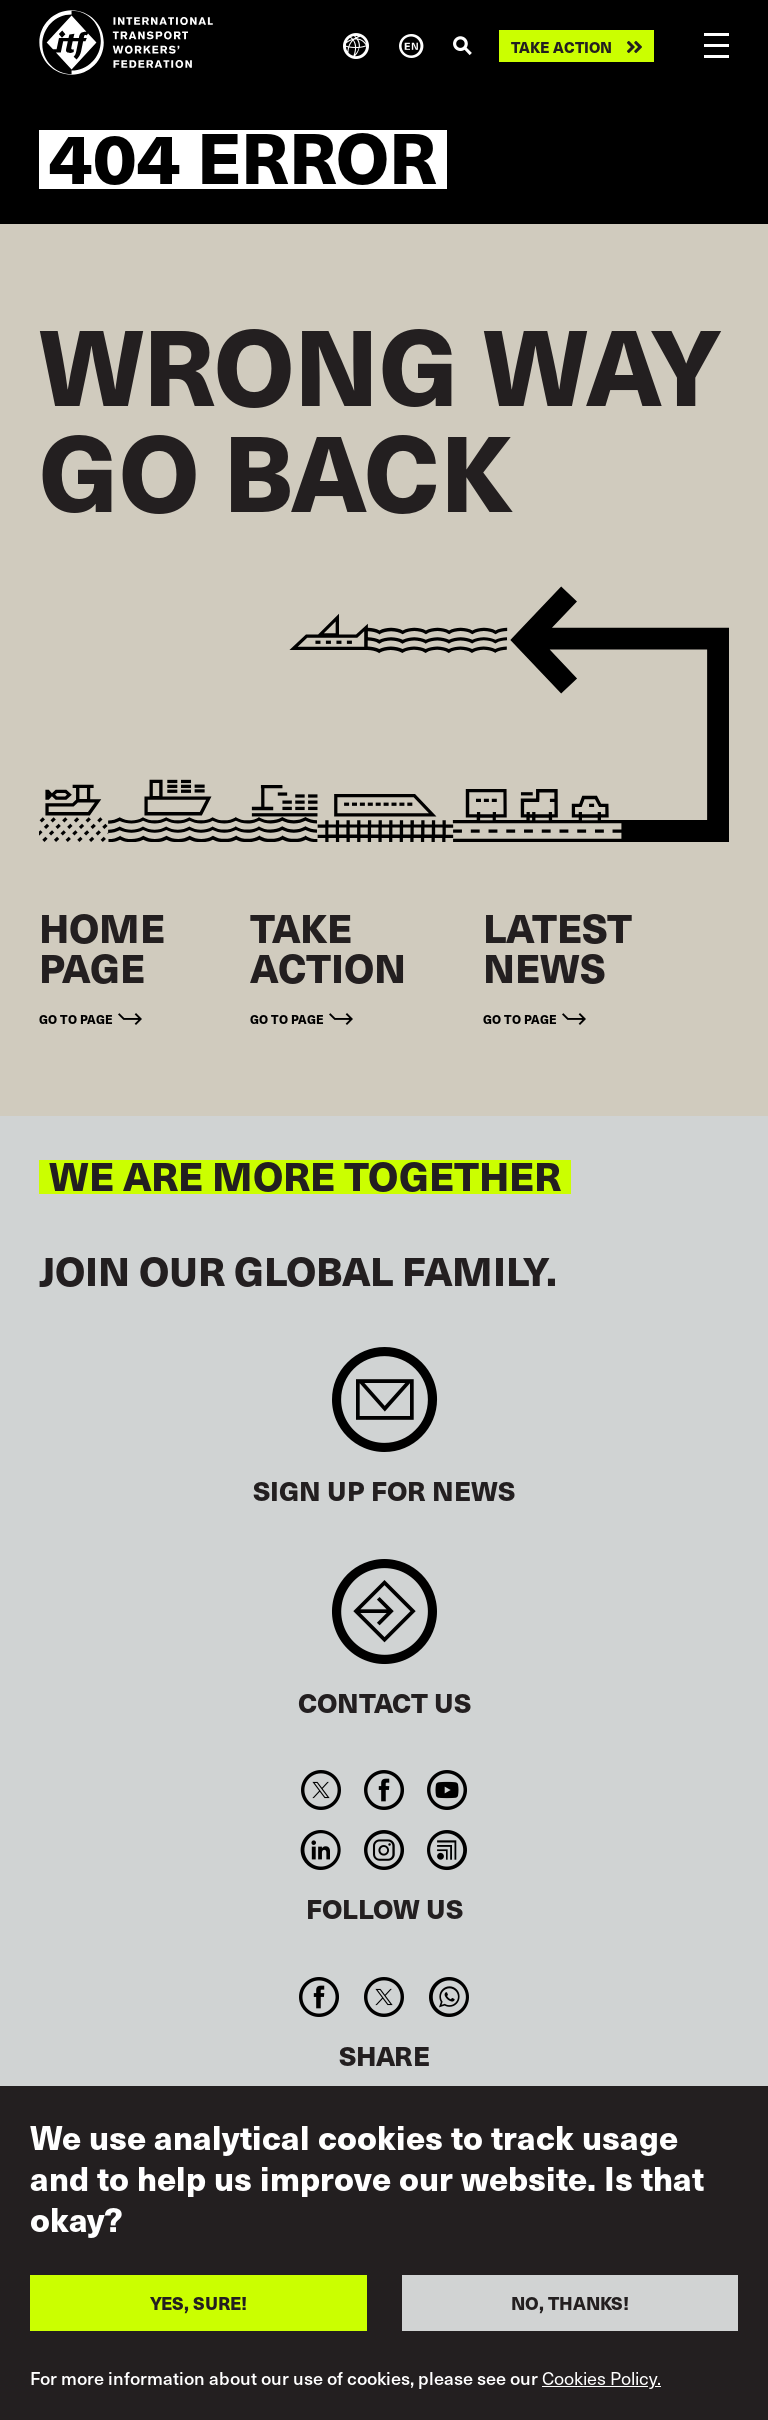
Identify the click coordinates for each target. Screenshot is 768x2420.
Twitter (320, 1790)
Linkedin (320, 1850)
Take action (561, 46)
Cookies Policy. (601, 2380)
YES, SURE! (198, 2304)
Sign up (384, 1409)
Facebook (383, 1790)
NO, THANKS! (570, 2304)
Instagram (383, 1850)
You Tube (447, 1790)
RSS (447, 1850)
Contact (384, 1621)
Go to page (76, 1018)
